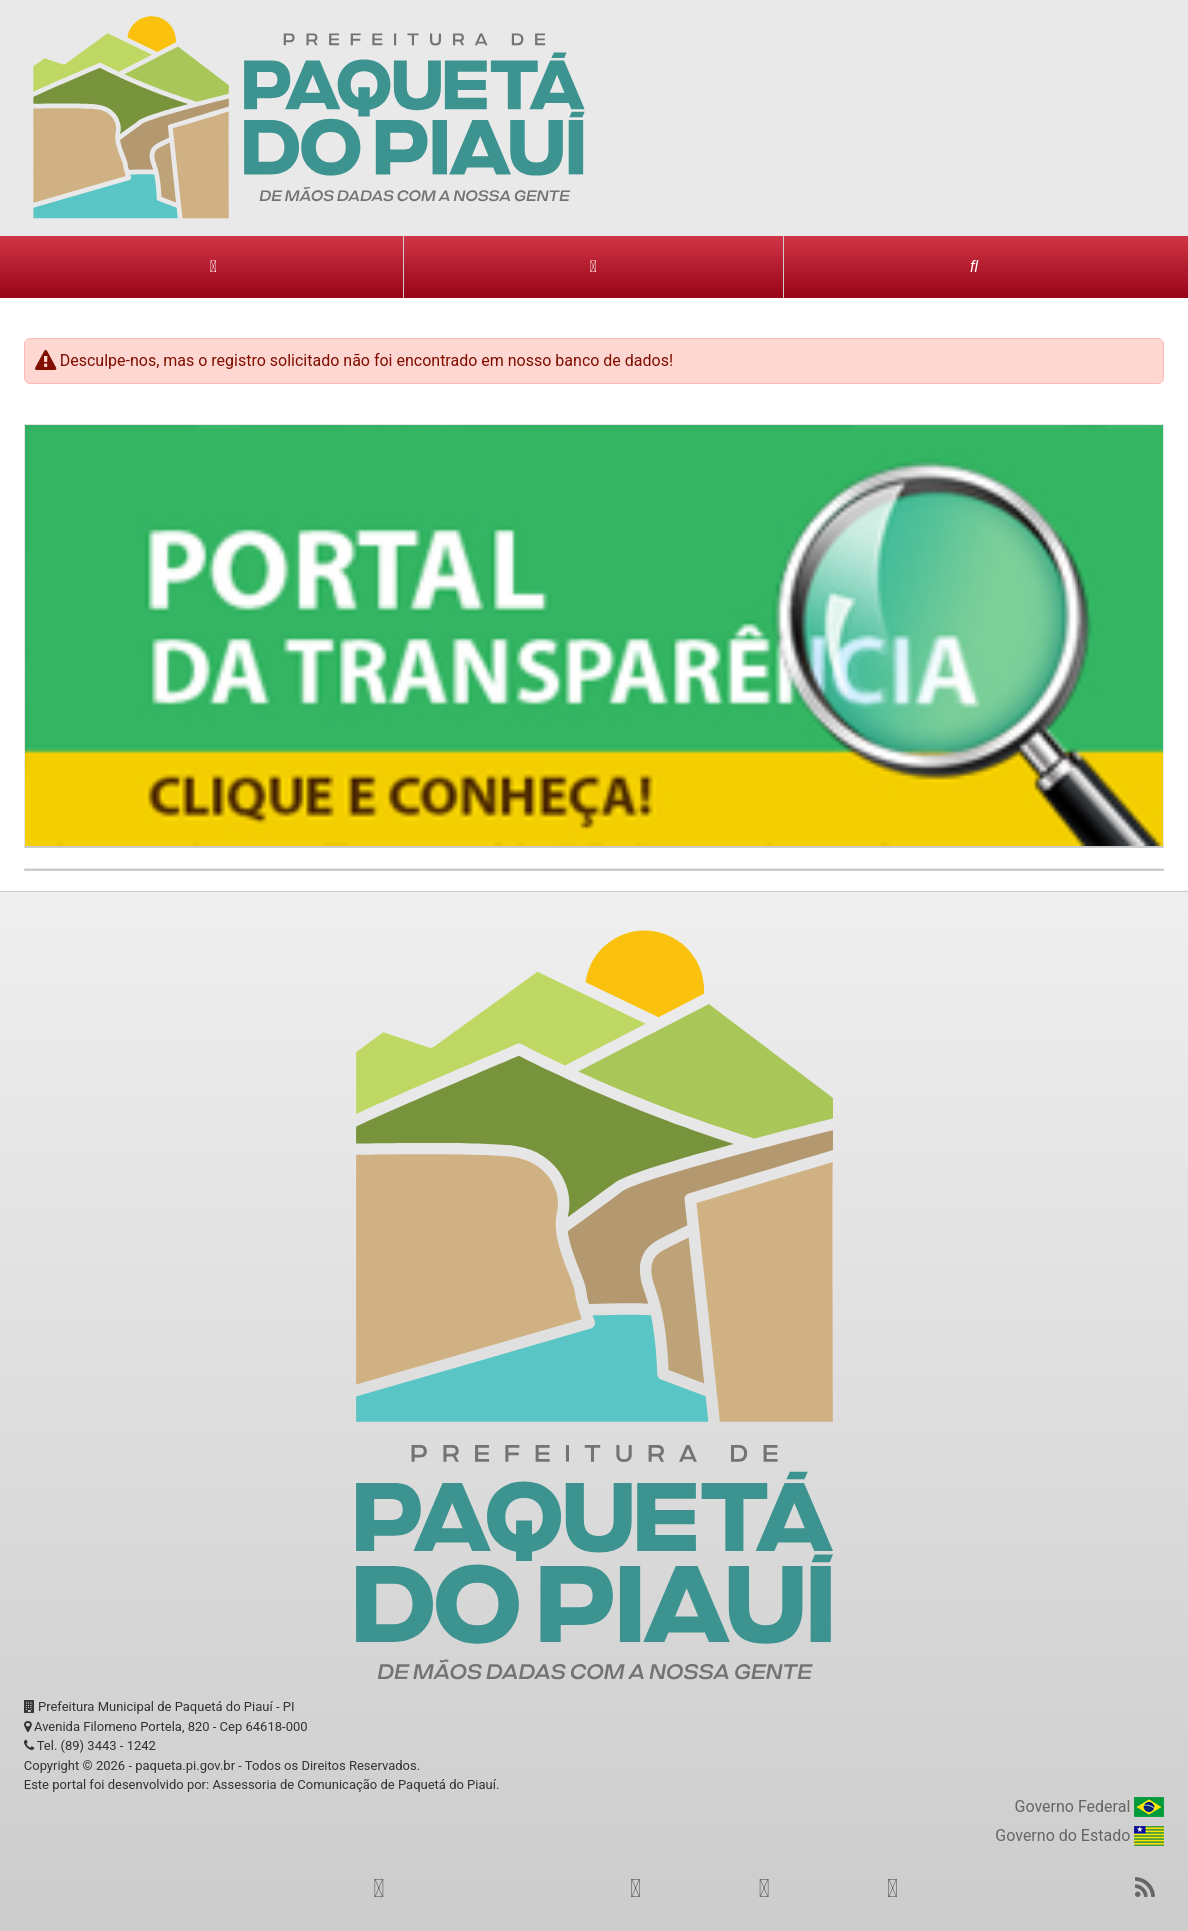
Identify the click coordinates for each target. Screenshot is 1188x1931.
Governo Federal (1090, 1807)
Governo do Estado (1079, 1836)
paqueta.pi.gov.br (185, 1765)
